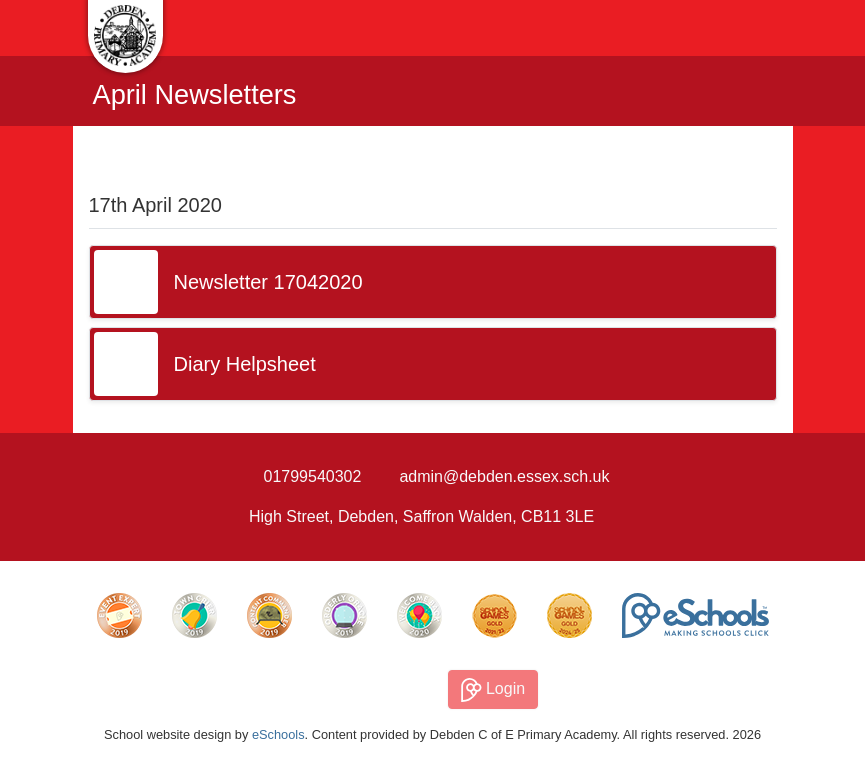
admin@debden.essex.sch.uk (504, 476)
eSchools (278, 734)
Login (493, 690)
